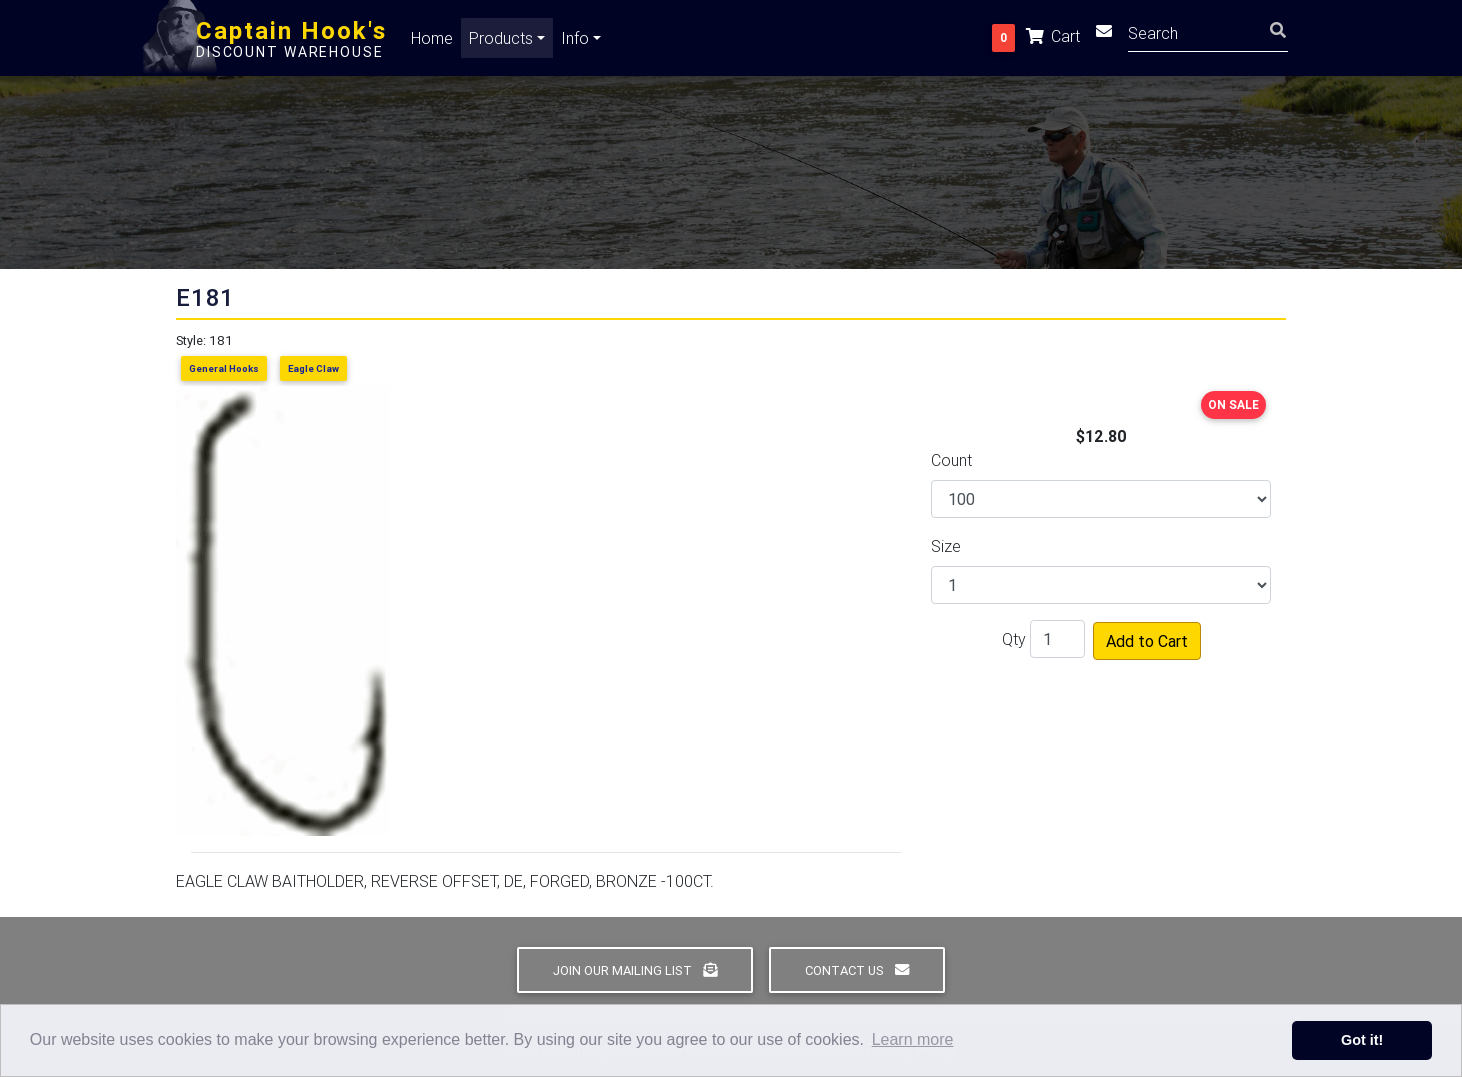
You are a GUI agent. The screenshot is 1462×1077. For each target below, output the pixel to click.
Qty (1014, 639)
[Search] (1208, 35)
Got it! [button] (1362, 1040)
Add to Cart (1147, 641)
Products (501, 42)
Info (575, 42)
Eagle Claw (313, 368)
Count (951, 460)
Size (946, 546)
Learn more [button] (913, 1039)
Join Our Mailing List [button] (635, 970)
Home (432, 42)
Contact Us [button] (857, 970)
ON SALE (1233, 404)
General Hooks (224, 368)
